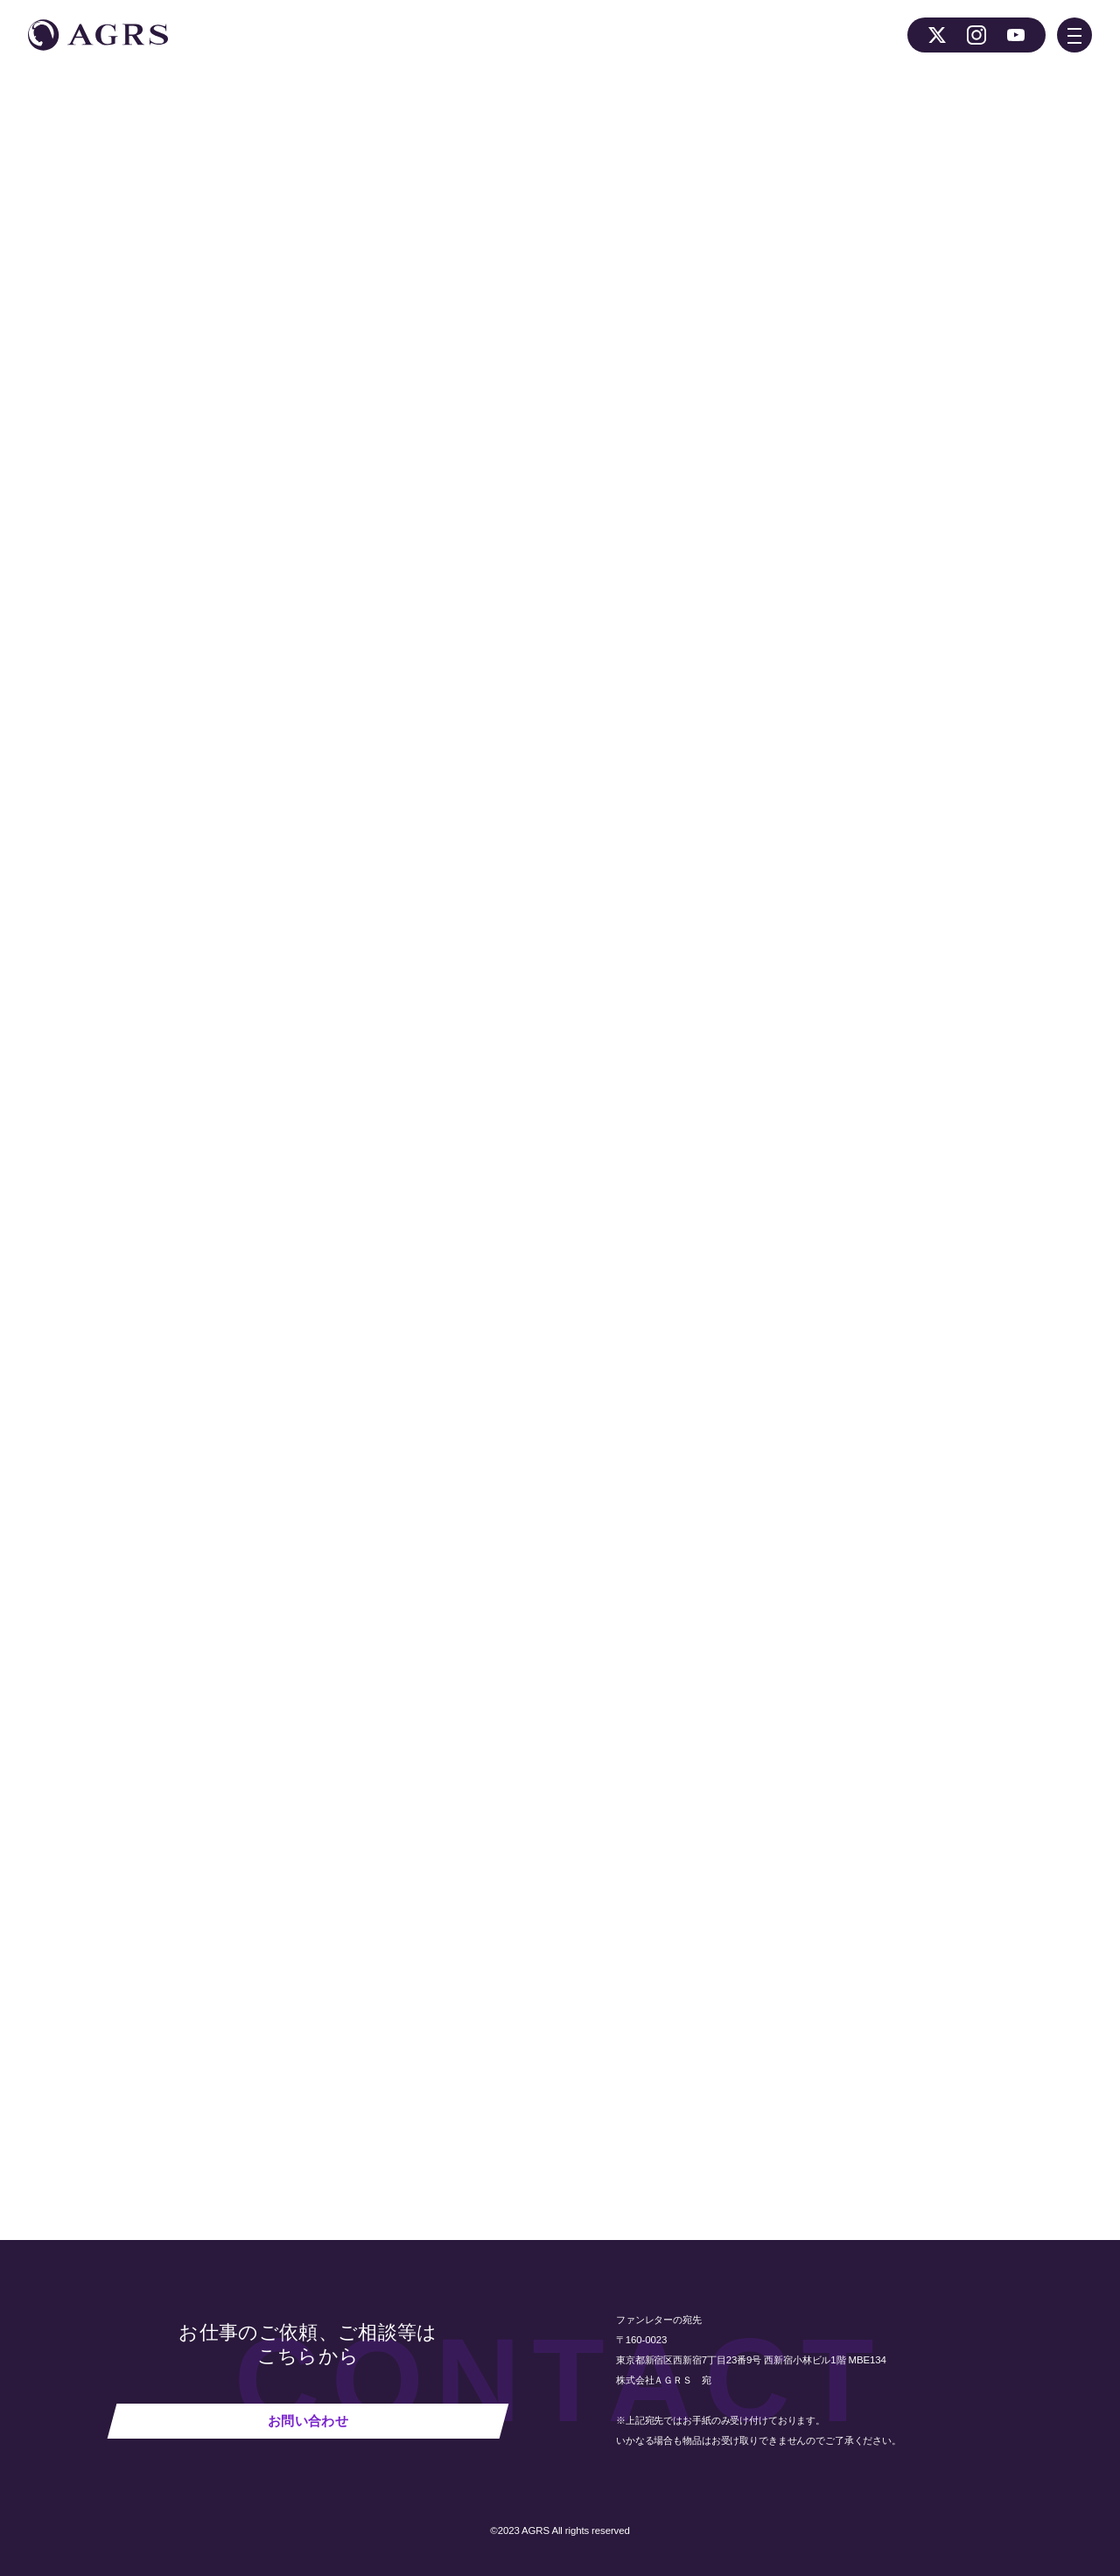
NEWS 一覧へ (335, 2074)
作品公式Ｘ (485, 665)
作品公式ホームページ (378, 665)
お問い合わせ (308, 2421)
